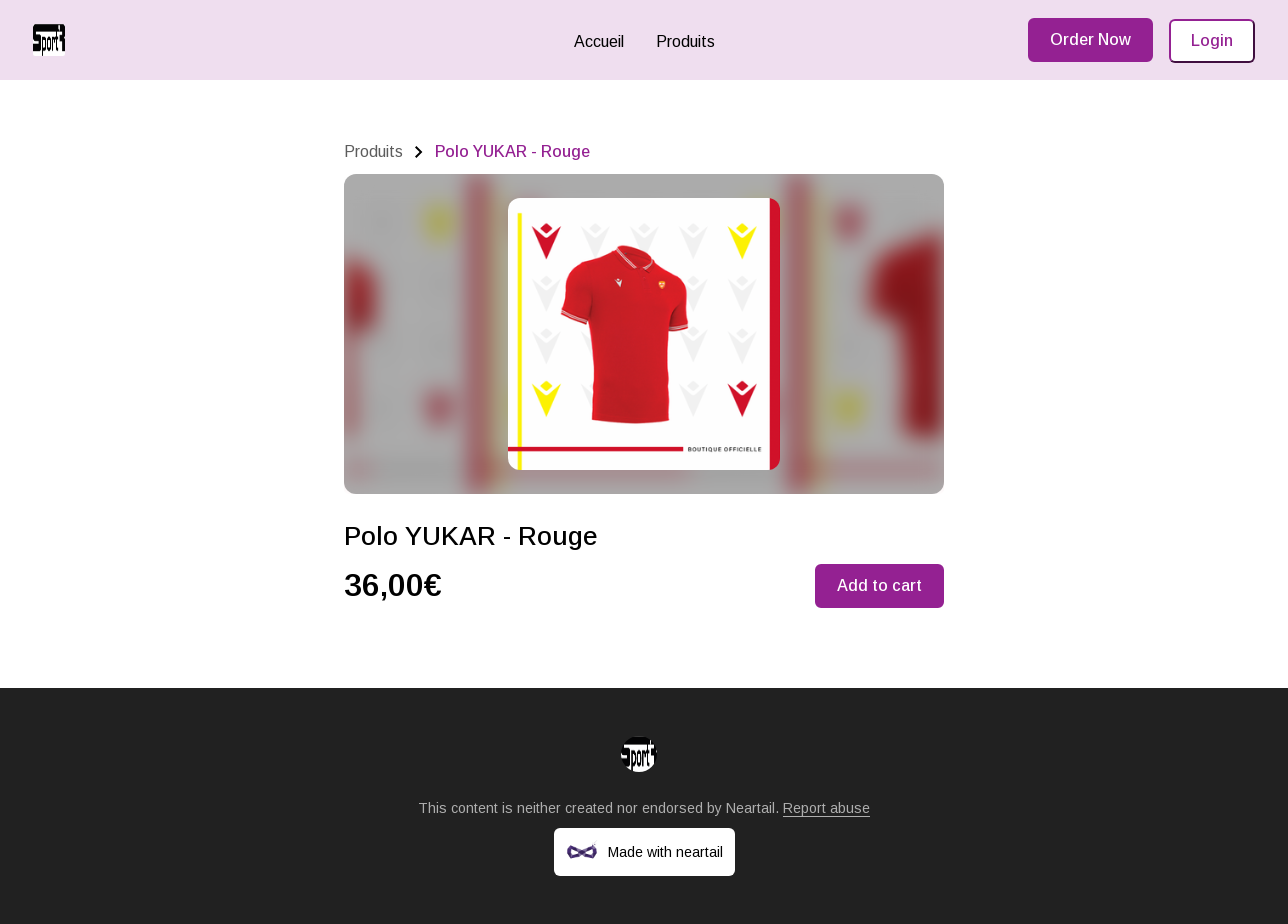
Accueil (599, 41)
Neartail (750, 808)
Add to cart (879, 585)
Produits (685, 41)
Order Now (1090, 39)
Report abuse (826, 808)
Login (1212, 40)
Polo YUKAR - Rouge (512, 151)
